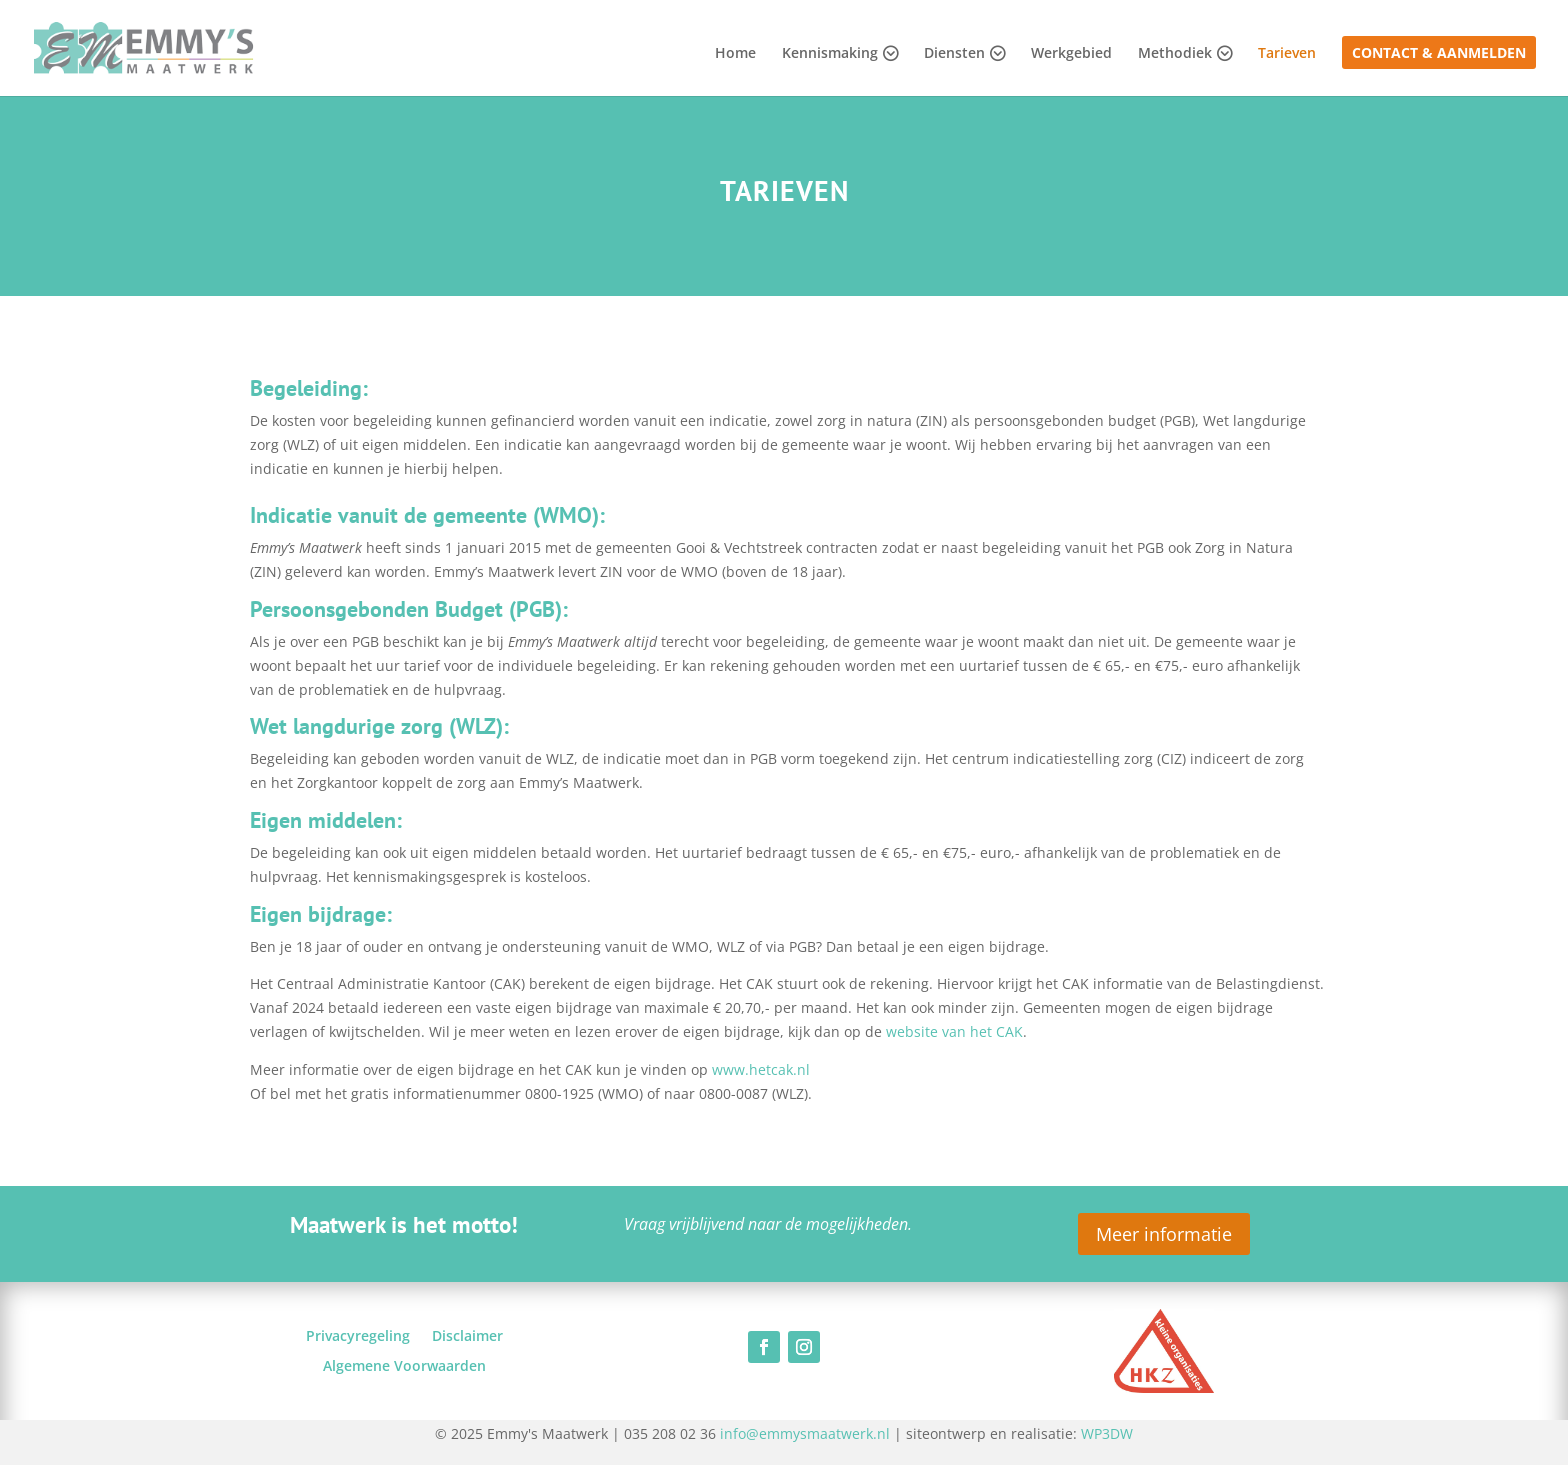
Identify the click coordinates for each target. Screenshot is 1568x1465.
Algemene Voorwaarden (404, 1367)
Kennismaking (830, 54)
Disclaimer (467, 1337)
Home (735, 54)
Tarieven (1287, 54)
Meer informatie (1164, 1234)
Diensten (954, 54)
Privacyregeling (358, 1337)
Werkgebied (1071, 54)
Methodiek (1175, 54)
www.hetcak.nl (761, 1069)
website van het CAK (954, 1031)
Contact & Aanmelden (1439, 54)
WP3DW (1107, 1433)
